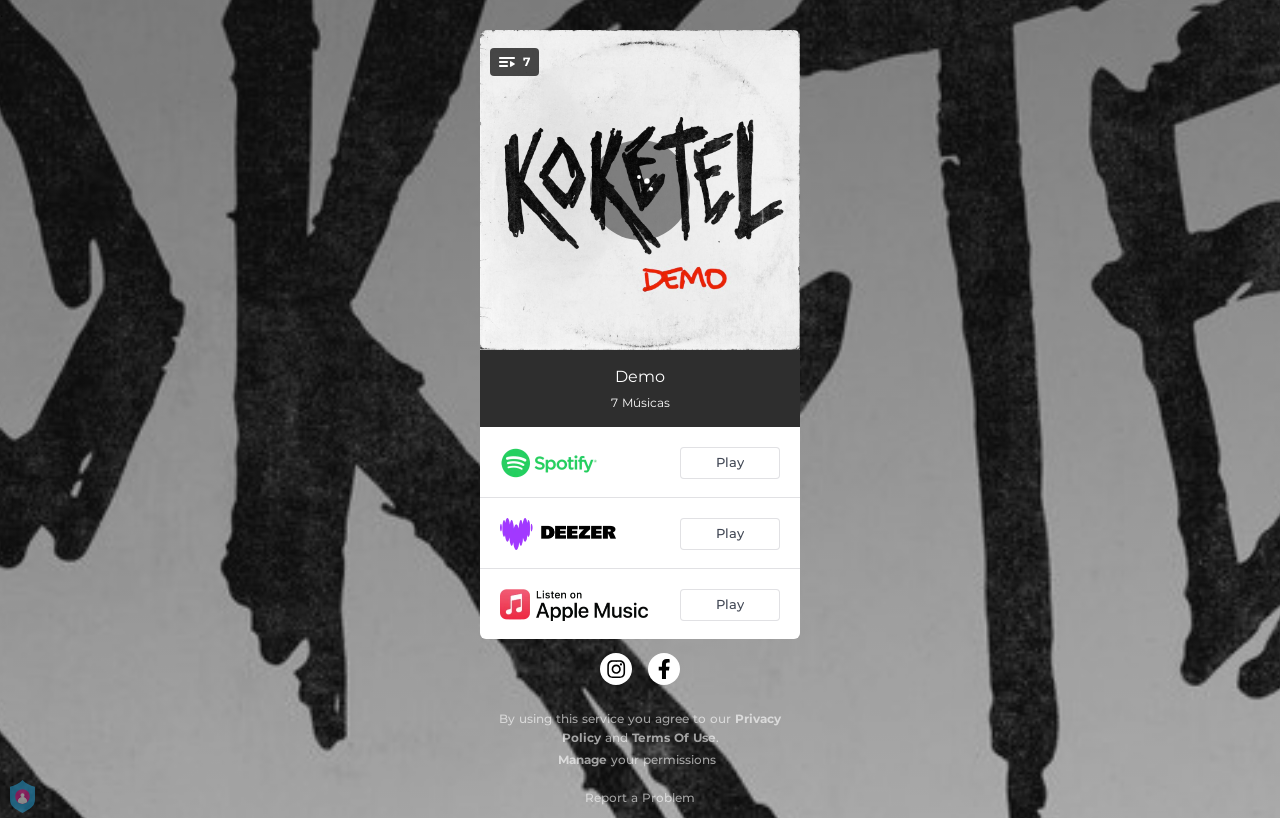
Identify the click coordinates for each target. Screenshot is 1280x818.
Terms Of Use (674, 737)
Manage (582, 759)
